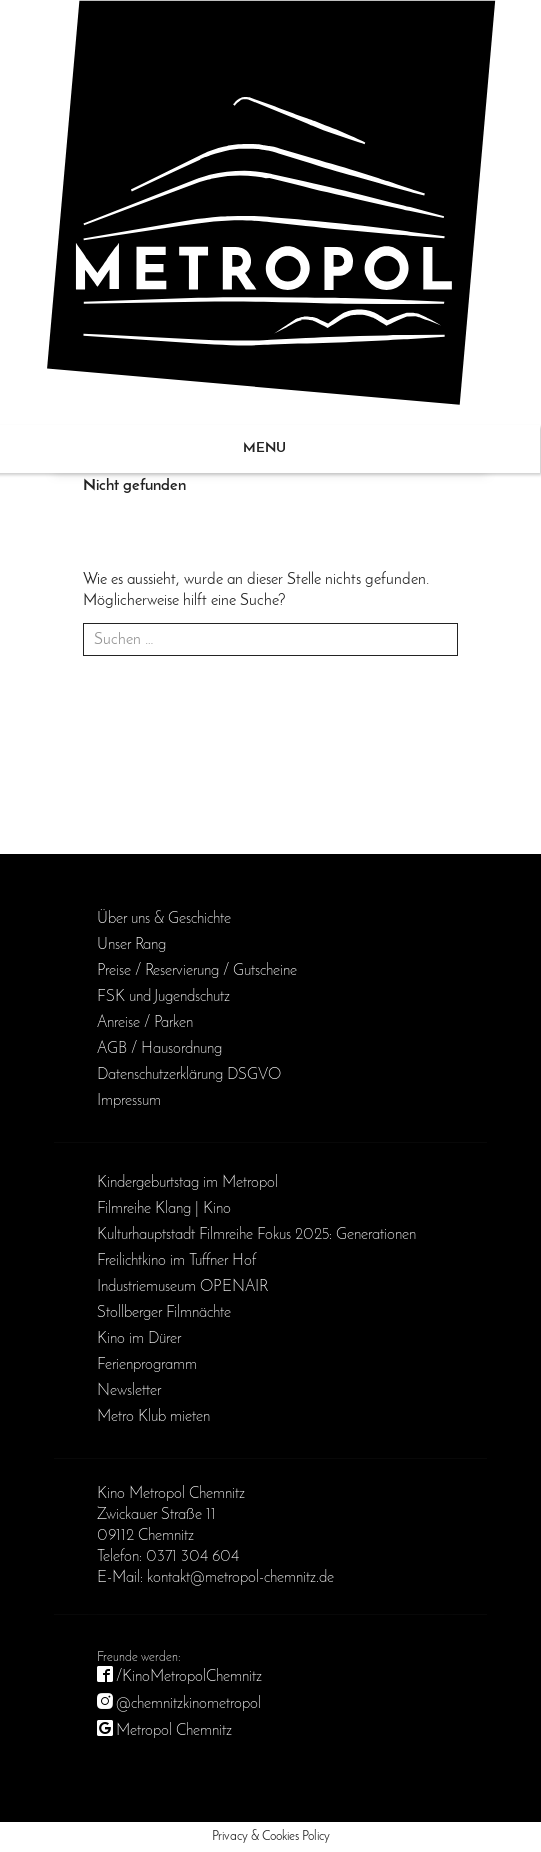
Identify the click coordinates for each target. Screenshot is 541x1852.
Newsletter (129, 1391)
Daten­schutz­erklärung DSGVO (189, 1075)
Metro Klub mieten (153, 1417)
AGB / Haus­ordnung (159, 1049)
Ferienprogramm (147, 1365)
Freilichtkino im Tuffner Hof (176, 1261)
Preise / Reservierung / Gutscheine (197, 971)
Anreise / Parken (145, 1023)
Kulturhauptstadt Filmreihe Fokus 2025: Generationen (256, 1235)
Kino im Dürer (139, 1339)
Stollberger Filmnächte (164, 1313)
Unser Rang (131, 945)
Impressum (129, 1101)
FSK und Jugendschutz (163, 997)
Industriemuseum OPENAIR (182, 1287)
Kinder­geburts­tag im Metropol (187, 1183)
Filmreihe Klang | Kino (164, 1209)
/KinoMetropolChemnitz (189, 1677)
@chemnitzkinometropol (188, 1704)
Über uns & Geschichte (164, 919)
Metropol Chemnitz (174, 1731)
